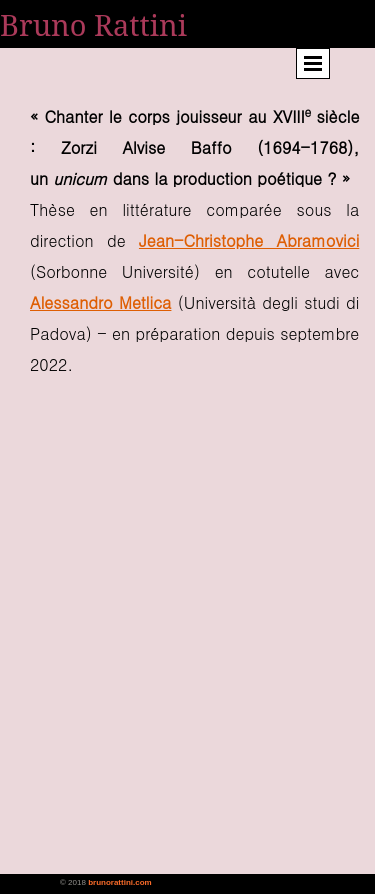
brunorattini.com (120, 882)
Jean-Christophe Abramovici (249, 240)
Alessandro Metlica (100, 302)
